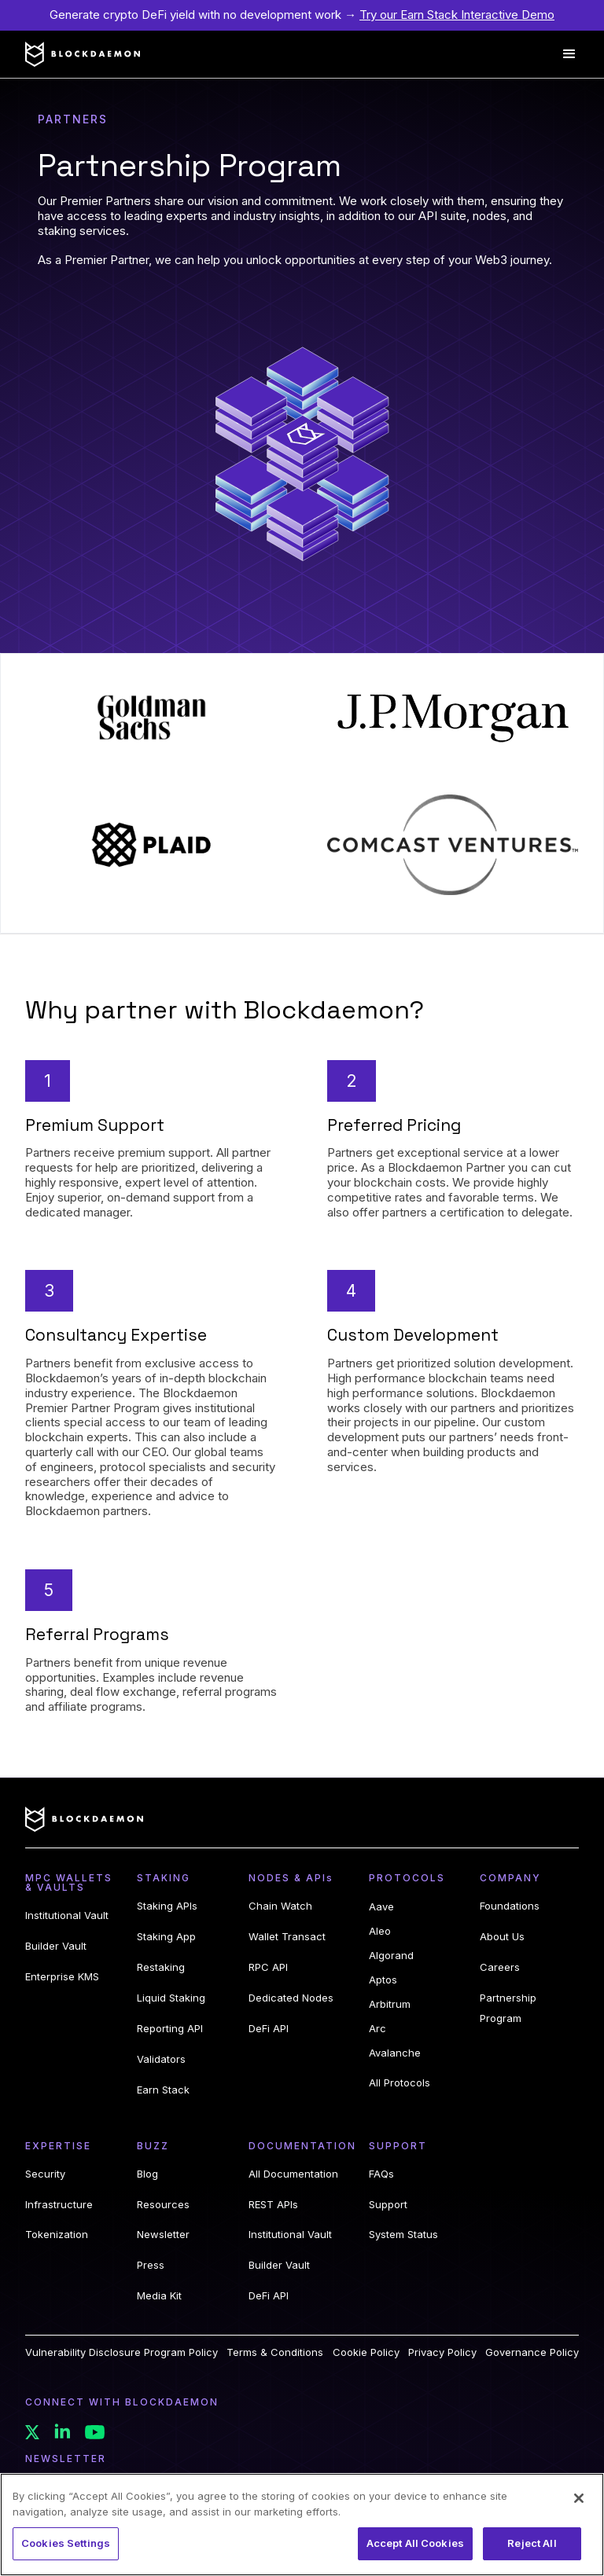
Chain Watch (280, 1905)
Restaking (161, 1967)
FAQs (381, 2173)
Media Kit (159, 2295)
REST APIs (273, 2204)
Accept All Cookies (415, 2543)
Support (388, 2204)
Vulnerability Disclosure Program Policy (121, 2352)
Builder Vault (56, 1945)
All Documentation (293, 2173)
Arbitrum (390, 2004)
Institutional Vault (67, 1915)
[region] (302, 2524)
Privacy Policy (442, 2352)
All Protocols (399, 2082)
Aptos (383, 1979)
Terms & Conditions (274, 2352)
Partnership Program (508, 2007)
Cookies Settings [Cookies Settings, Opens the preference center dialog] (65, 2543)
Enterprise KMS (62, 1976)
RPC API (268, 1967)
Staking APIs (167, 1905)
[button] (569, 54)
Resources (163, 2204)
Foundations (510, 1905)
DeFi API (269, 2028)
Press (150, 2265)
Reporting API (170, 2028)
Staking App (166, 1936)
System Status (403, 2234)
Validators (161, 2059)
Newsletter (163, 2234)
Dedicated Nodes (291, 1997)
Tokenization (56, 2234)
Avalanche (395, 2052)
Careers (500, 1967)
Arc (377, 2028)
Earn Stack (163, 2089)
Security (45, 2173)
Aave (381, 1906)
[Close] (579, 2498)
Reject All (531, 2543)
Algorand (391, 1955)
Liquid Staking (171, 1997)
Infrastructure (59, 2204)
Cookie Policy (366, 2352)
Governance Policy (532, 2352)
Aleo (380, 1931)
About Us (502, 1936)
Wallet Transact (287, 1936)
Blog (147, 2173)
